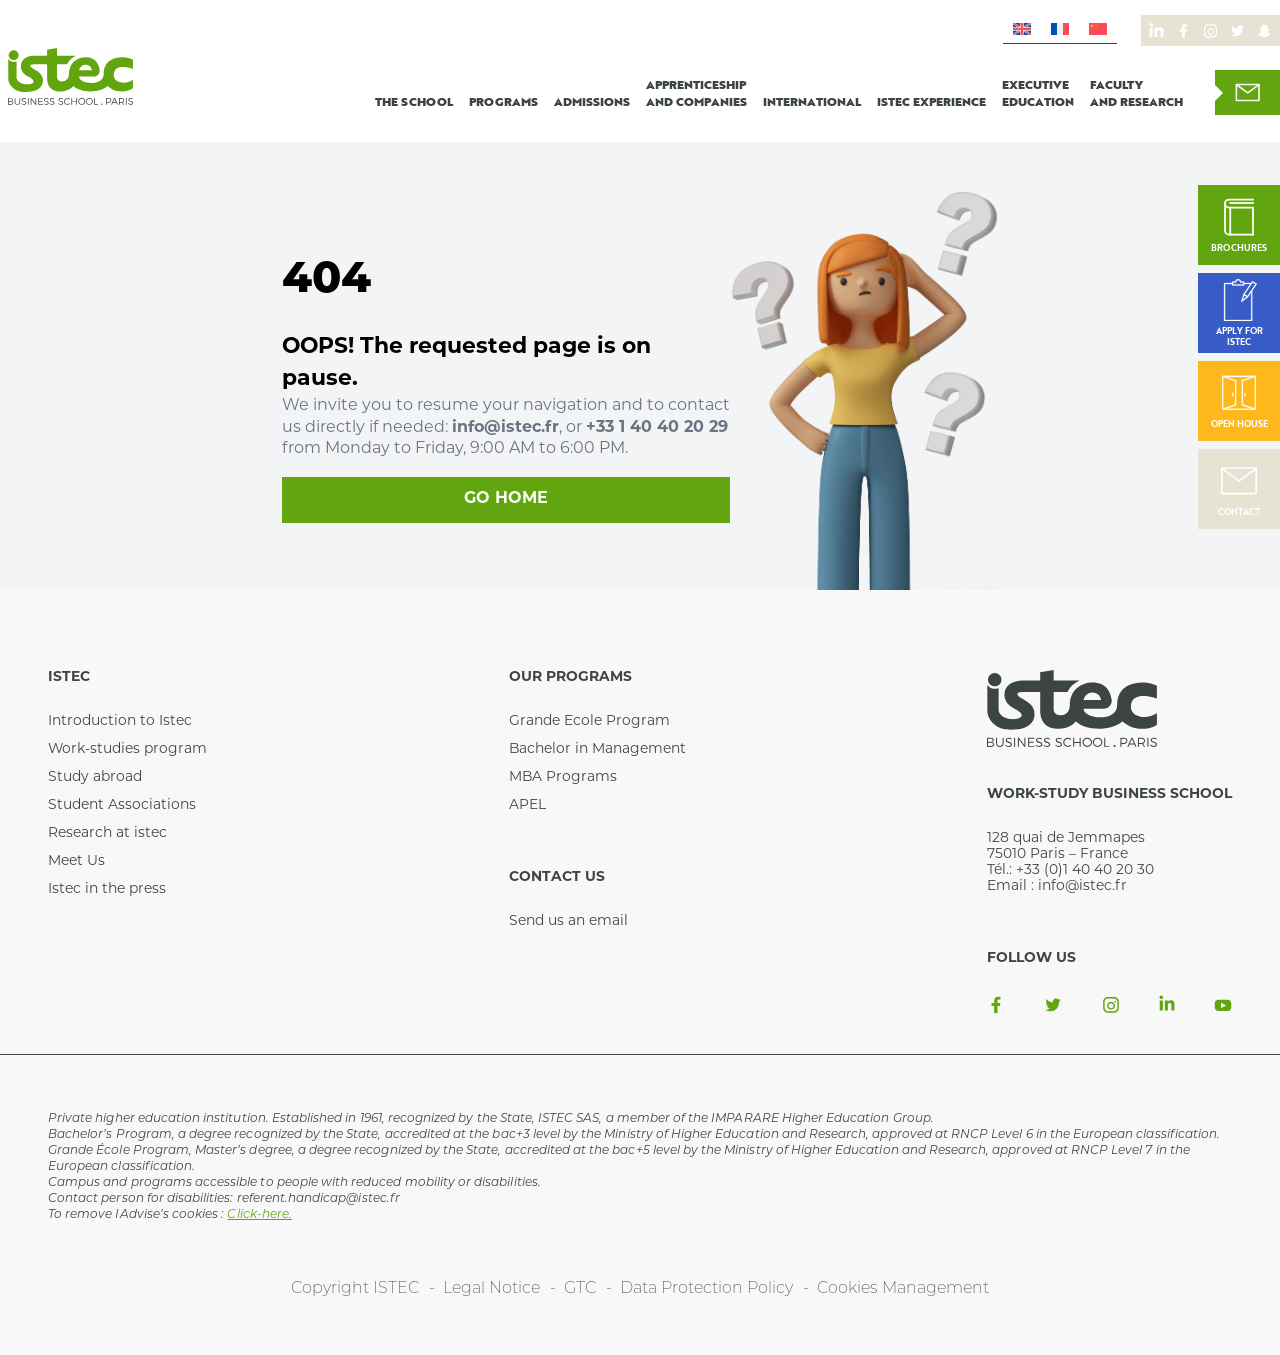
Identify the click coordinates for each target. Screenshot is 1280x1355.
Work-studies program (127, 749)
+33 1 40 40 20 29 (657, 428)
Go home (506, 499)
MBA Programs (563, 777)
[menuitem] (1022, 29)
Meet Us (76, 861)
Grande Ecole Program (589, 721)
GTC (580, 1289)
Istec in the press (107, 889)
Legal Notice (491, 1289)
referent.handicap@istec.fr (318, 1199)
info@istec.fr (505, 428)
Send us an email (568, 921)
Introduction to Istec (120, 721)
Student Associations (122, 805)
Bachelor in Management (597, 749)
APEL (527, 805)
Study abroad (95, 777)
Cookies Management (903, 1289)
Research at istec (107, 833)
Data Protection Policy (706, 1289)
